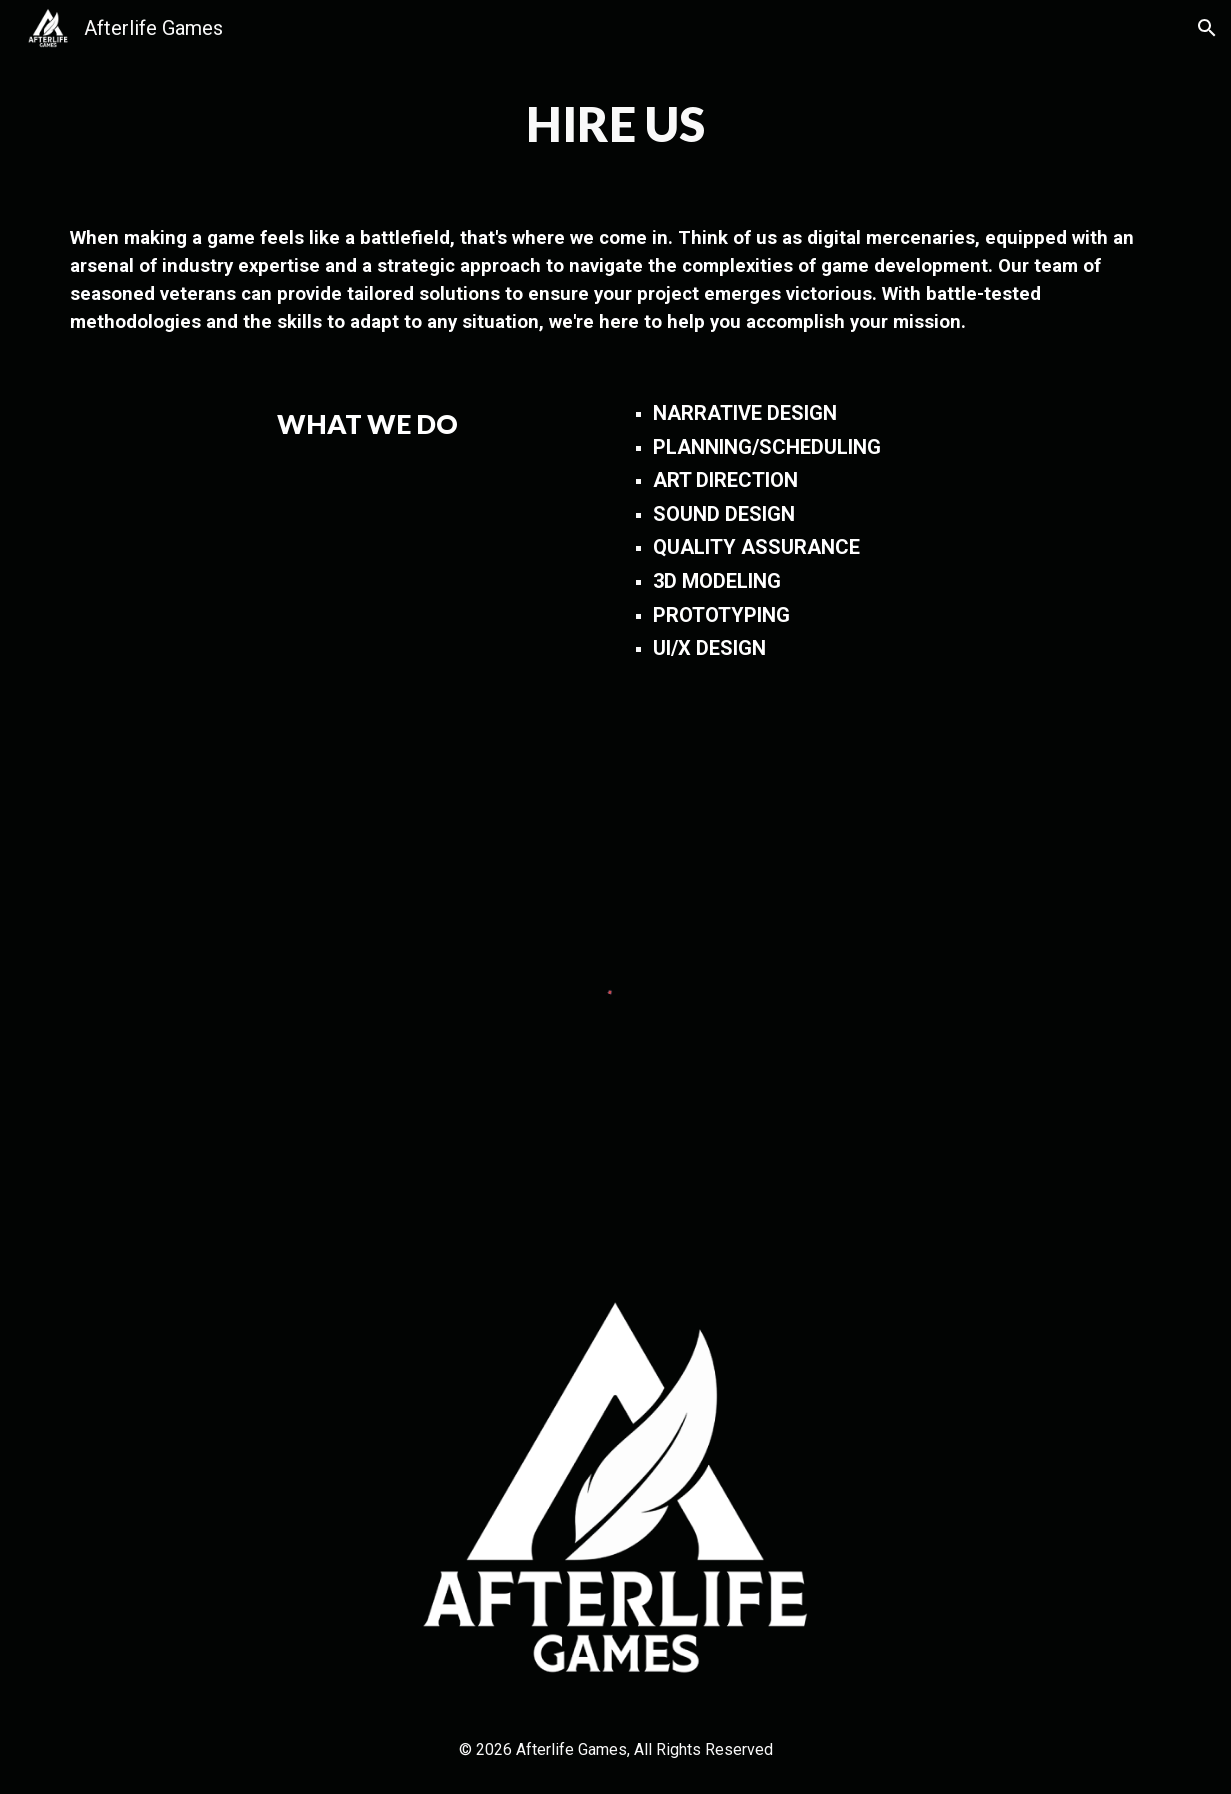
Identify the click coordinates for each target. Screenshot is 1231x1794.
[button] (1207, 28)
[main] (615, 124)
